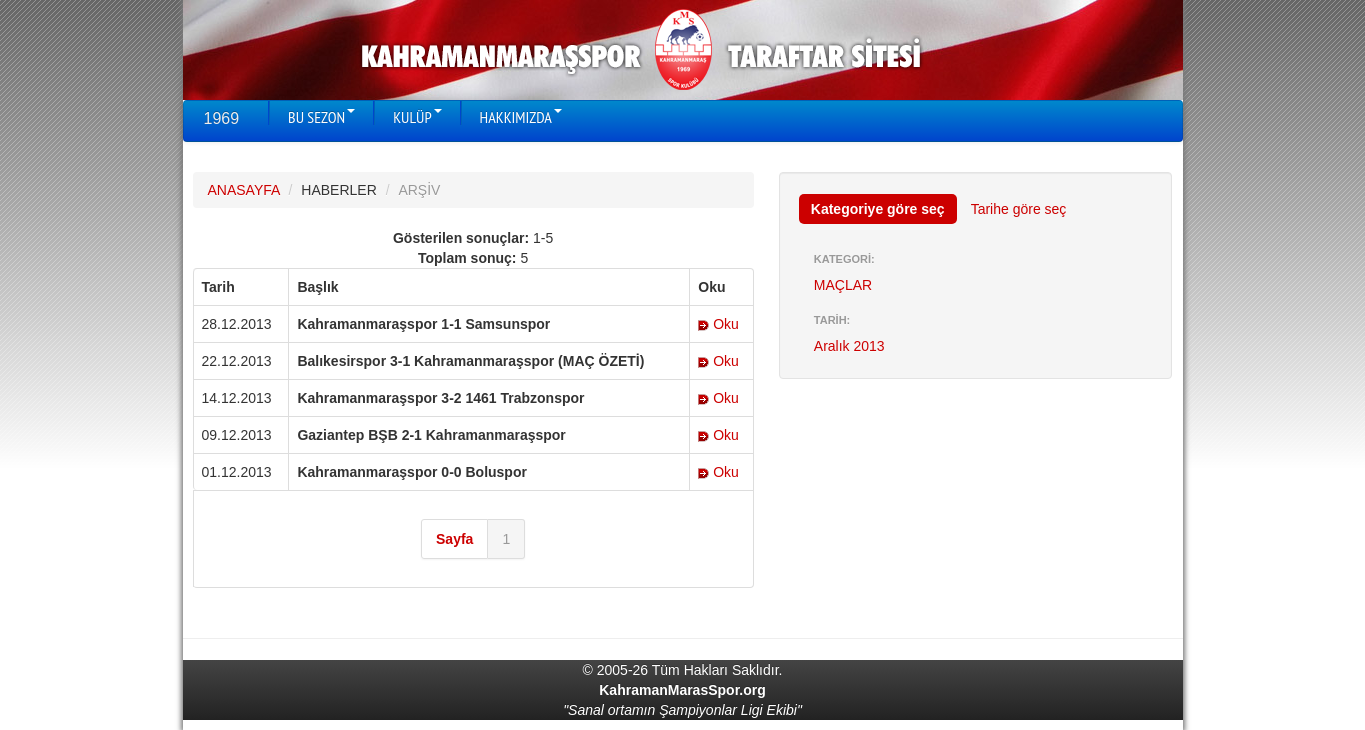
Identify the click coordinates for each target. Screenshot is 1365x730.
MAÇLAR (843, 285)
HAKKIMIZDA (521, 117)
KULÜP (417, 117)
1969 (222, 118)
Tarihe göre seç (1019, 209)
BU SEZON (321, 117)
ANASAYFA (244, 190)
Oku (718, 324)
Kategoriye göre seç (878, 209)
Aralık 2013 (849, 346)
